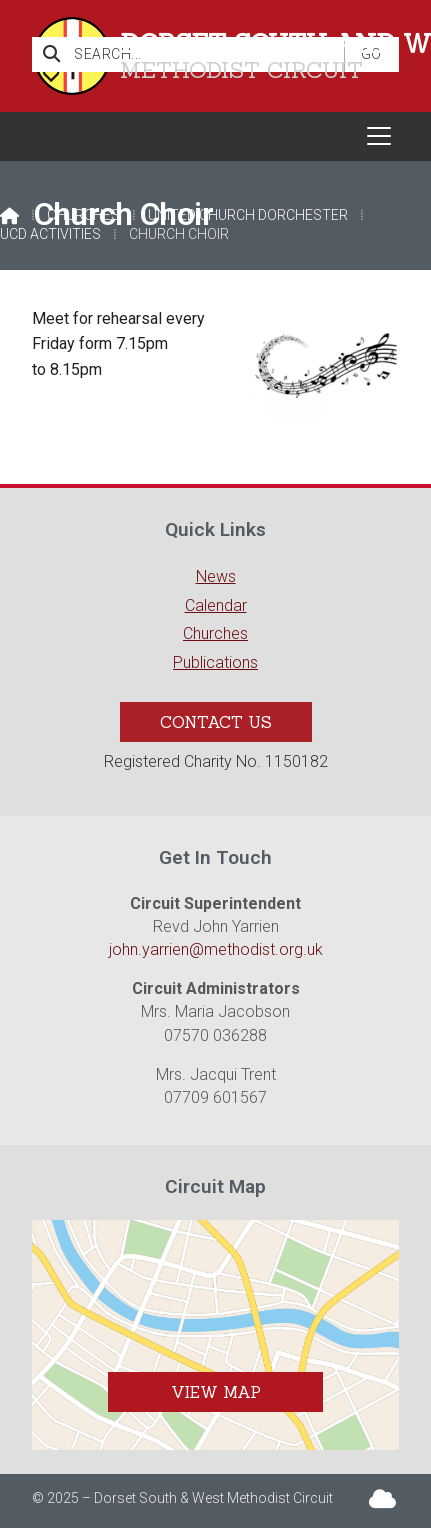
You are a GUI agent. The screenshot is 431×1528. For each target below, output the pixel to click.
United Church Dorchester (248, 215)
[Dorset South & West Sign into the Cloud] (382, 1497)
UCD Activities (50, 234)
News (216, 576)
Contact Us (216, 722)
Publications (215, 662)
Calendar (216, 605)
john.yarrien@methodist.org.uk (216, 949)
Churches (83, 215)
